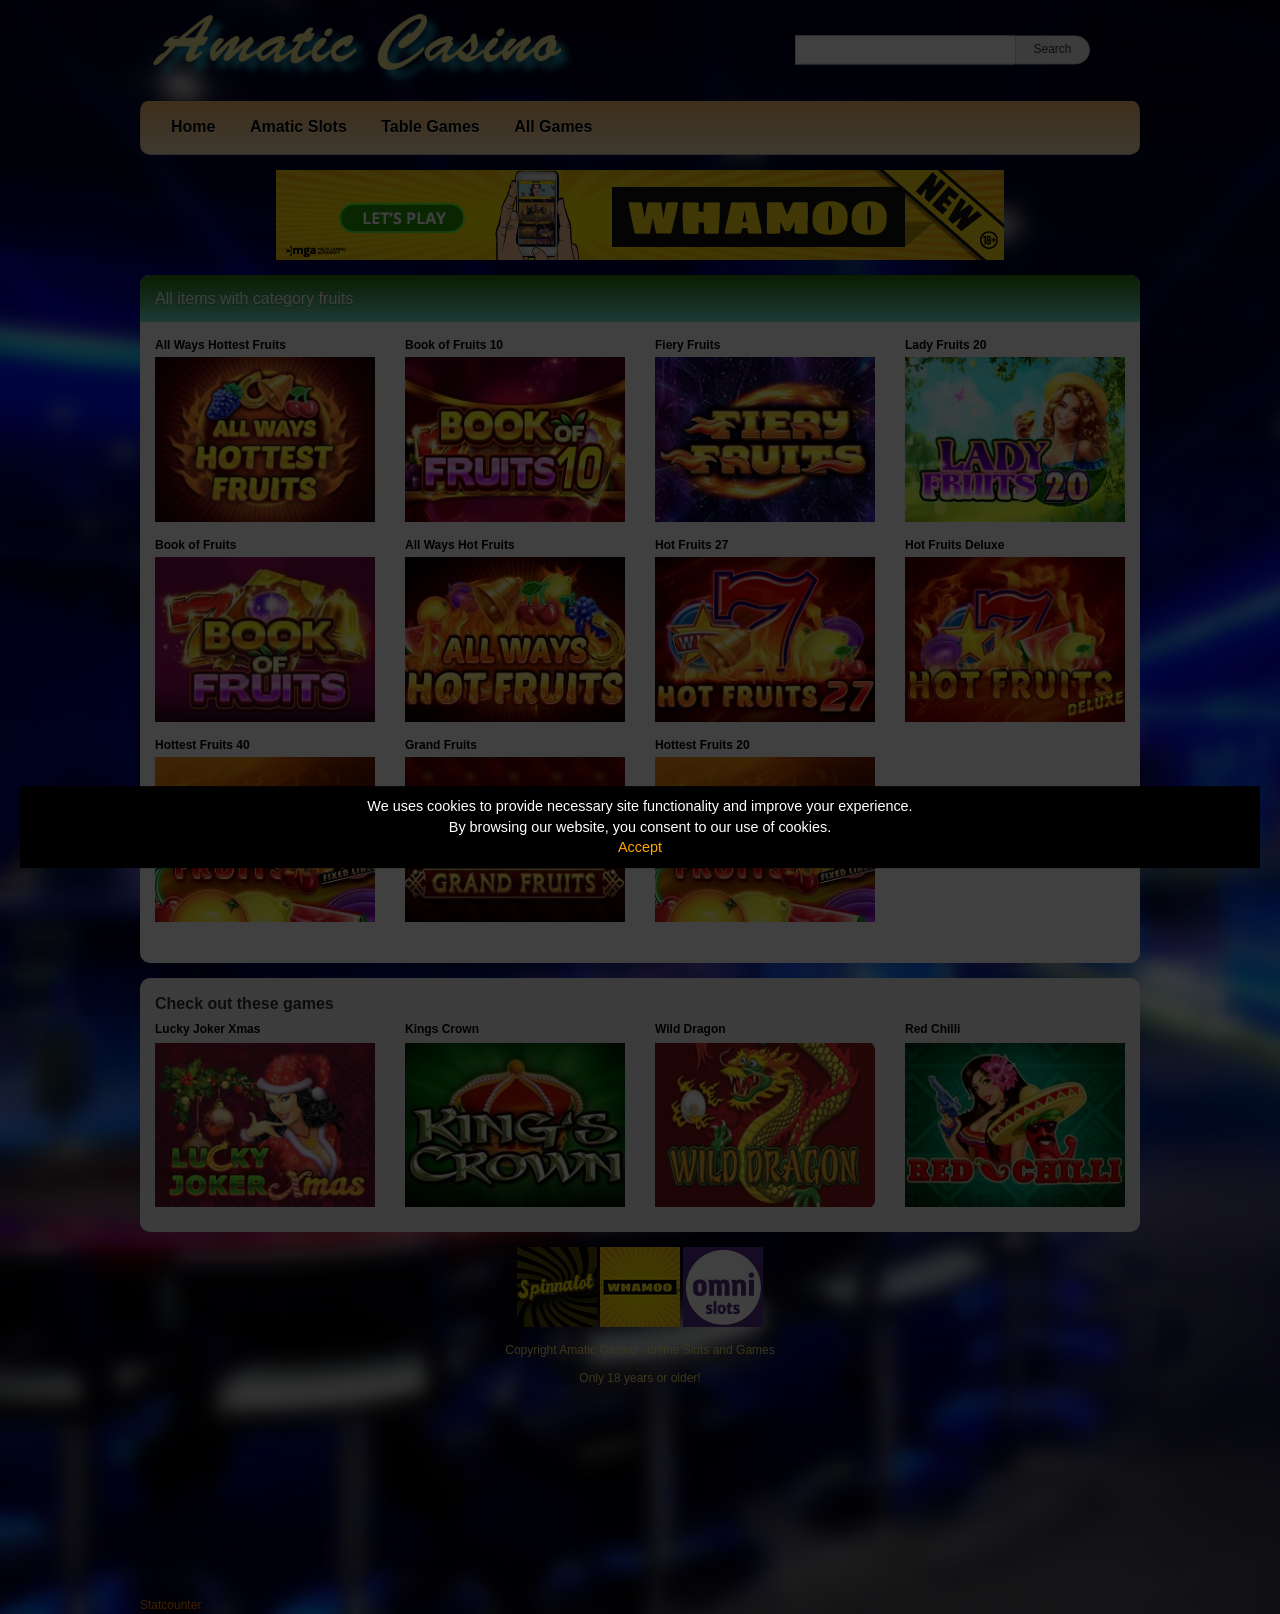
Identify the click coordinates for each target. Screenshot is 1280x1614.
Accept (640, 847)
